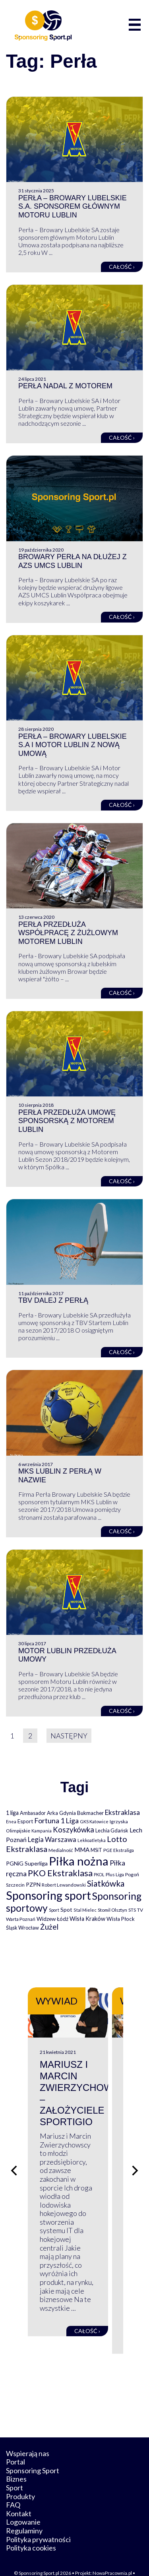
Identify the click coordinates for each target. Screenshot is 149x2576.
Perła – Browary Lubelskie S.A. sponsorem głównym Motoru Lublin (72, 206)
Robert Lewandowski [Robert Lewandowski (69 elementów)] (64, 1884)
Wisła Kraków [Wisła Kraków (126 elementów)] (87, 1918)
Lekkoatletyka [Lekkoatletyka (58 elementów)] (91, 1840)
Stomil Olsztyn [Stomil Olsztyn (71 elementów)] (112, 1909)
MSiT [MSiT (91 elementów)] (96, 1850)
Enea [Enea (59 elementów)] (11, 1821)
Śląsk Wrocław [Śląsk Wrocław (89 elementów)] (22, 1927)
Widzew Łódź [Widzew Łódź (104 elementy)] (52, 1919)
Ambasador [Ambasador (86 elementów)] (33, 1813)
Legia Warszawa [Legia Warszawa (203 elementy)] (52, 1839)
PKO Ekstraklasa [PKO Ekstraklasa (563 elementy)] (60, 1872)
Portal (15, 2444)
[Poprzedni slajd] (14, 2162)
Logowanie (23, 2504)
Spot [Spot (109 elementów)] (66, 1909)
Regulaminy (24, 2513)
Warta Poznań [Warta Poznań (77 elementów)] (20, 1919)
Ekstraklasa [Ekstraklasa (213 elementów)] (122, 1812)
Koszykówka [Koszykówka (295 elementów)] (73, 1829)
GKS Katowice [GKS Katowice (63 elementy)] (94, 1821)
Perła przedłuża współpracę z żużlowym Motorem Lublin (68, 932)
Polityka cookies (31, 2530)
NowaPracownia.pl (112, 2555)
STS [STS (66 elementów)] (132, 1909)
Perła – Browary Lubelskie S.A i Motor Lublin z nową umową (72, 745)
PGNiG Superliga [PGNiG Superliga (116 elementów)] (27, 1863)
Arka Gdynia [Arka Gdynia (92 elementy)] (61, 1813)
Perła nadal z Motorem (65, 386)
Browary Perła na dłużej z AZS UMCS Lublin (72, 561)
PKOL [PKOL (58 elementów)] (99, 1874)
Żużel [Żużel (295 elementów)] (49, 1926)
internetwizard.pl (87, 2561)
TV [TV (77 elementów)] (140, 1910)
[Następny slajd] (135, 2162)
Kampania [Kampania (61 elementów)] (41, 1830)
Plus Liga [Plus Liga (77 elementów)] (115, 1874)
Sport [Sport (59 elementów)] (54, 1909)
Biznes (16, 2461)
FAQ (13, 2487)
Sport (14, 2470)
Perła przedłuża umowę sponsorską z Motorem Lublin (67, 1120)
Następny (68, 1735)
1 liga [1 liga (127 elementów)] (12, 1812)
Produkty (20, 2478)
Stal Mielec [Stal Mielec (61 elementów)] (85, 1909)
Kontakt (18, 2496)
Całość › (122, 266)
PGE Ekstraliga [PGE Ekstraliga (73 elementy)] (118, 1850)
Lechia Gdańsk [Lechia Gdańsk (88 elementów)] (111, 1830)
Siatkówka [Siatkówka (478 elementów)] (105, 1883)
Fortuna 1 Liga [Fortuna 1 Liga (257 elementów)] (56, 1820)
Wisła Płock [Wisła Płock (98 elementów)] (120, 1919)
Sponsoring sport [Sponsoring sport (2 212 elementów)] (48, 1895)
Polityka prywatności (38, 2521)
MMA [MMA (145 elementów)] (81, 1849)
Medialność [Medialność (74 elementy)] (60, 1850)
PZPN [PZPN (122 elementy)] (33, 1884)
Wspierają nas (27, 2435)
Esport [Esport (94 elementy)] (25, 1821)
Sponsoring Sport (32, 2453)
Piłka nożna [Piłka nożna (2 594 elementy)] (78, 1861)
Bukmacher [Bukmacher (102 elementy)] (90, 1813)
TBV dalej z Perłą (53, 1300)
